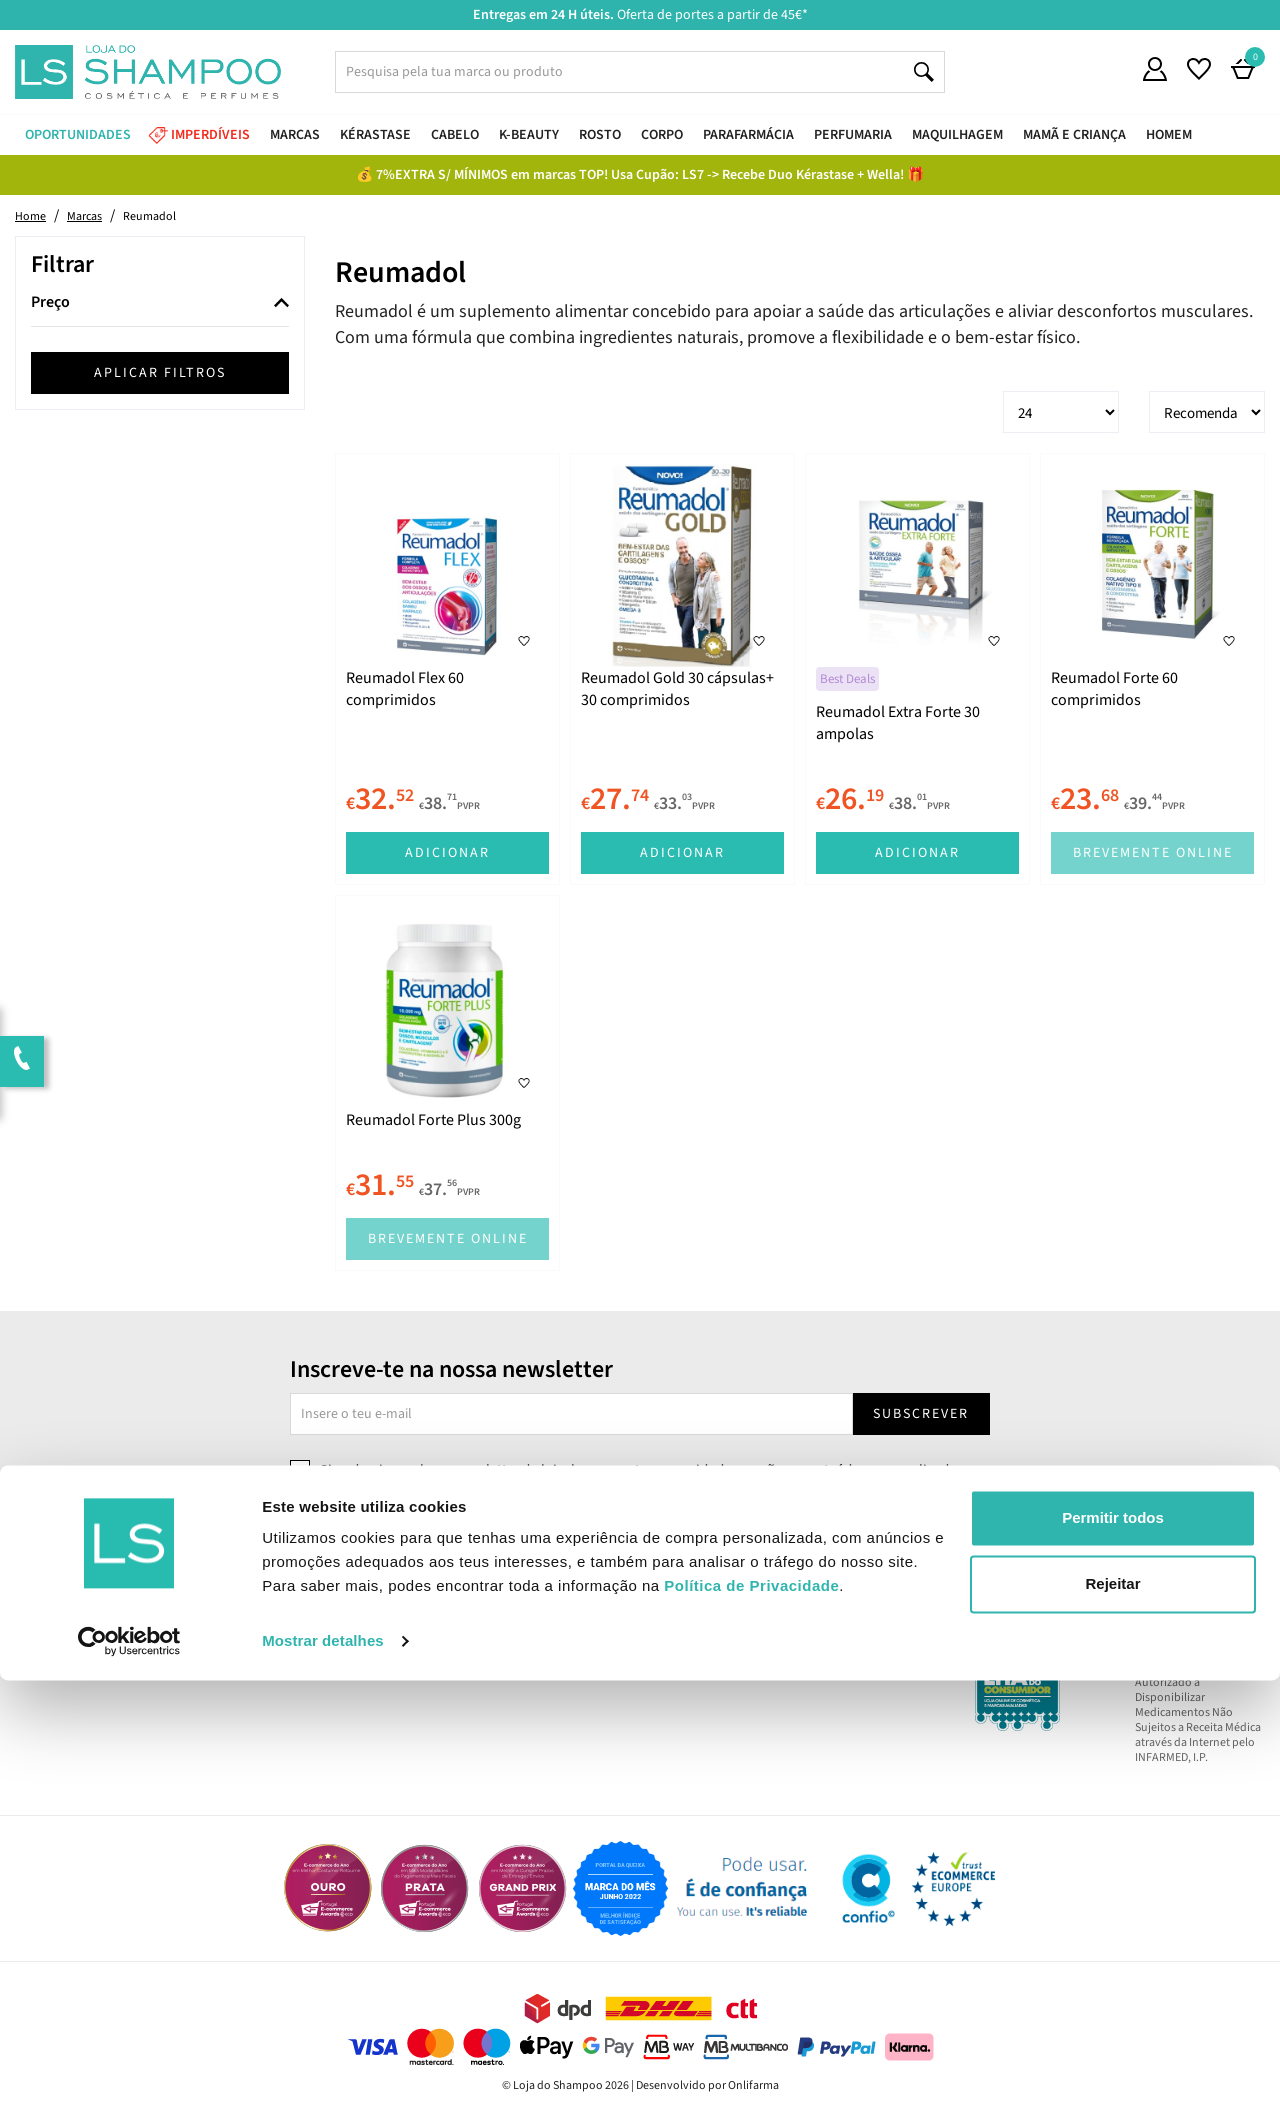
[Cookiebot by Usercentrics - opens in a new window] (129, 2080)
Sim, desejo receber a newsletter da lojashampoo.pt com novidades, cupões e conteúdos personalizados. (643, 1470)
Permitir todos (1113, 1956)
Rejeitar (1112, 2021)
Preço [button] (50, 303)
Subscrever (921, 1414)
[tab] (160, 303)
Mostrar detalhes (323, 2079)
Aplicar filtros (160, 373)
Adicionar (447, 853)
